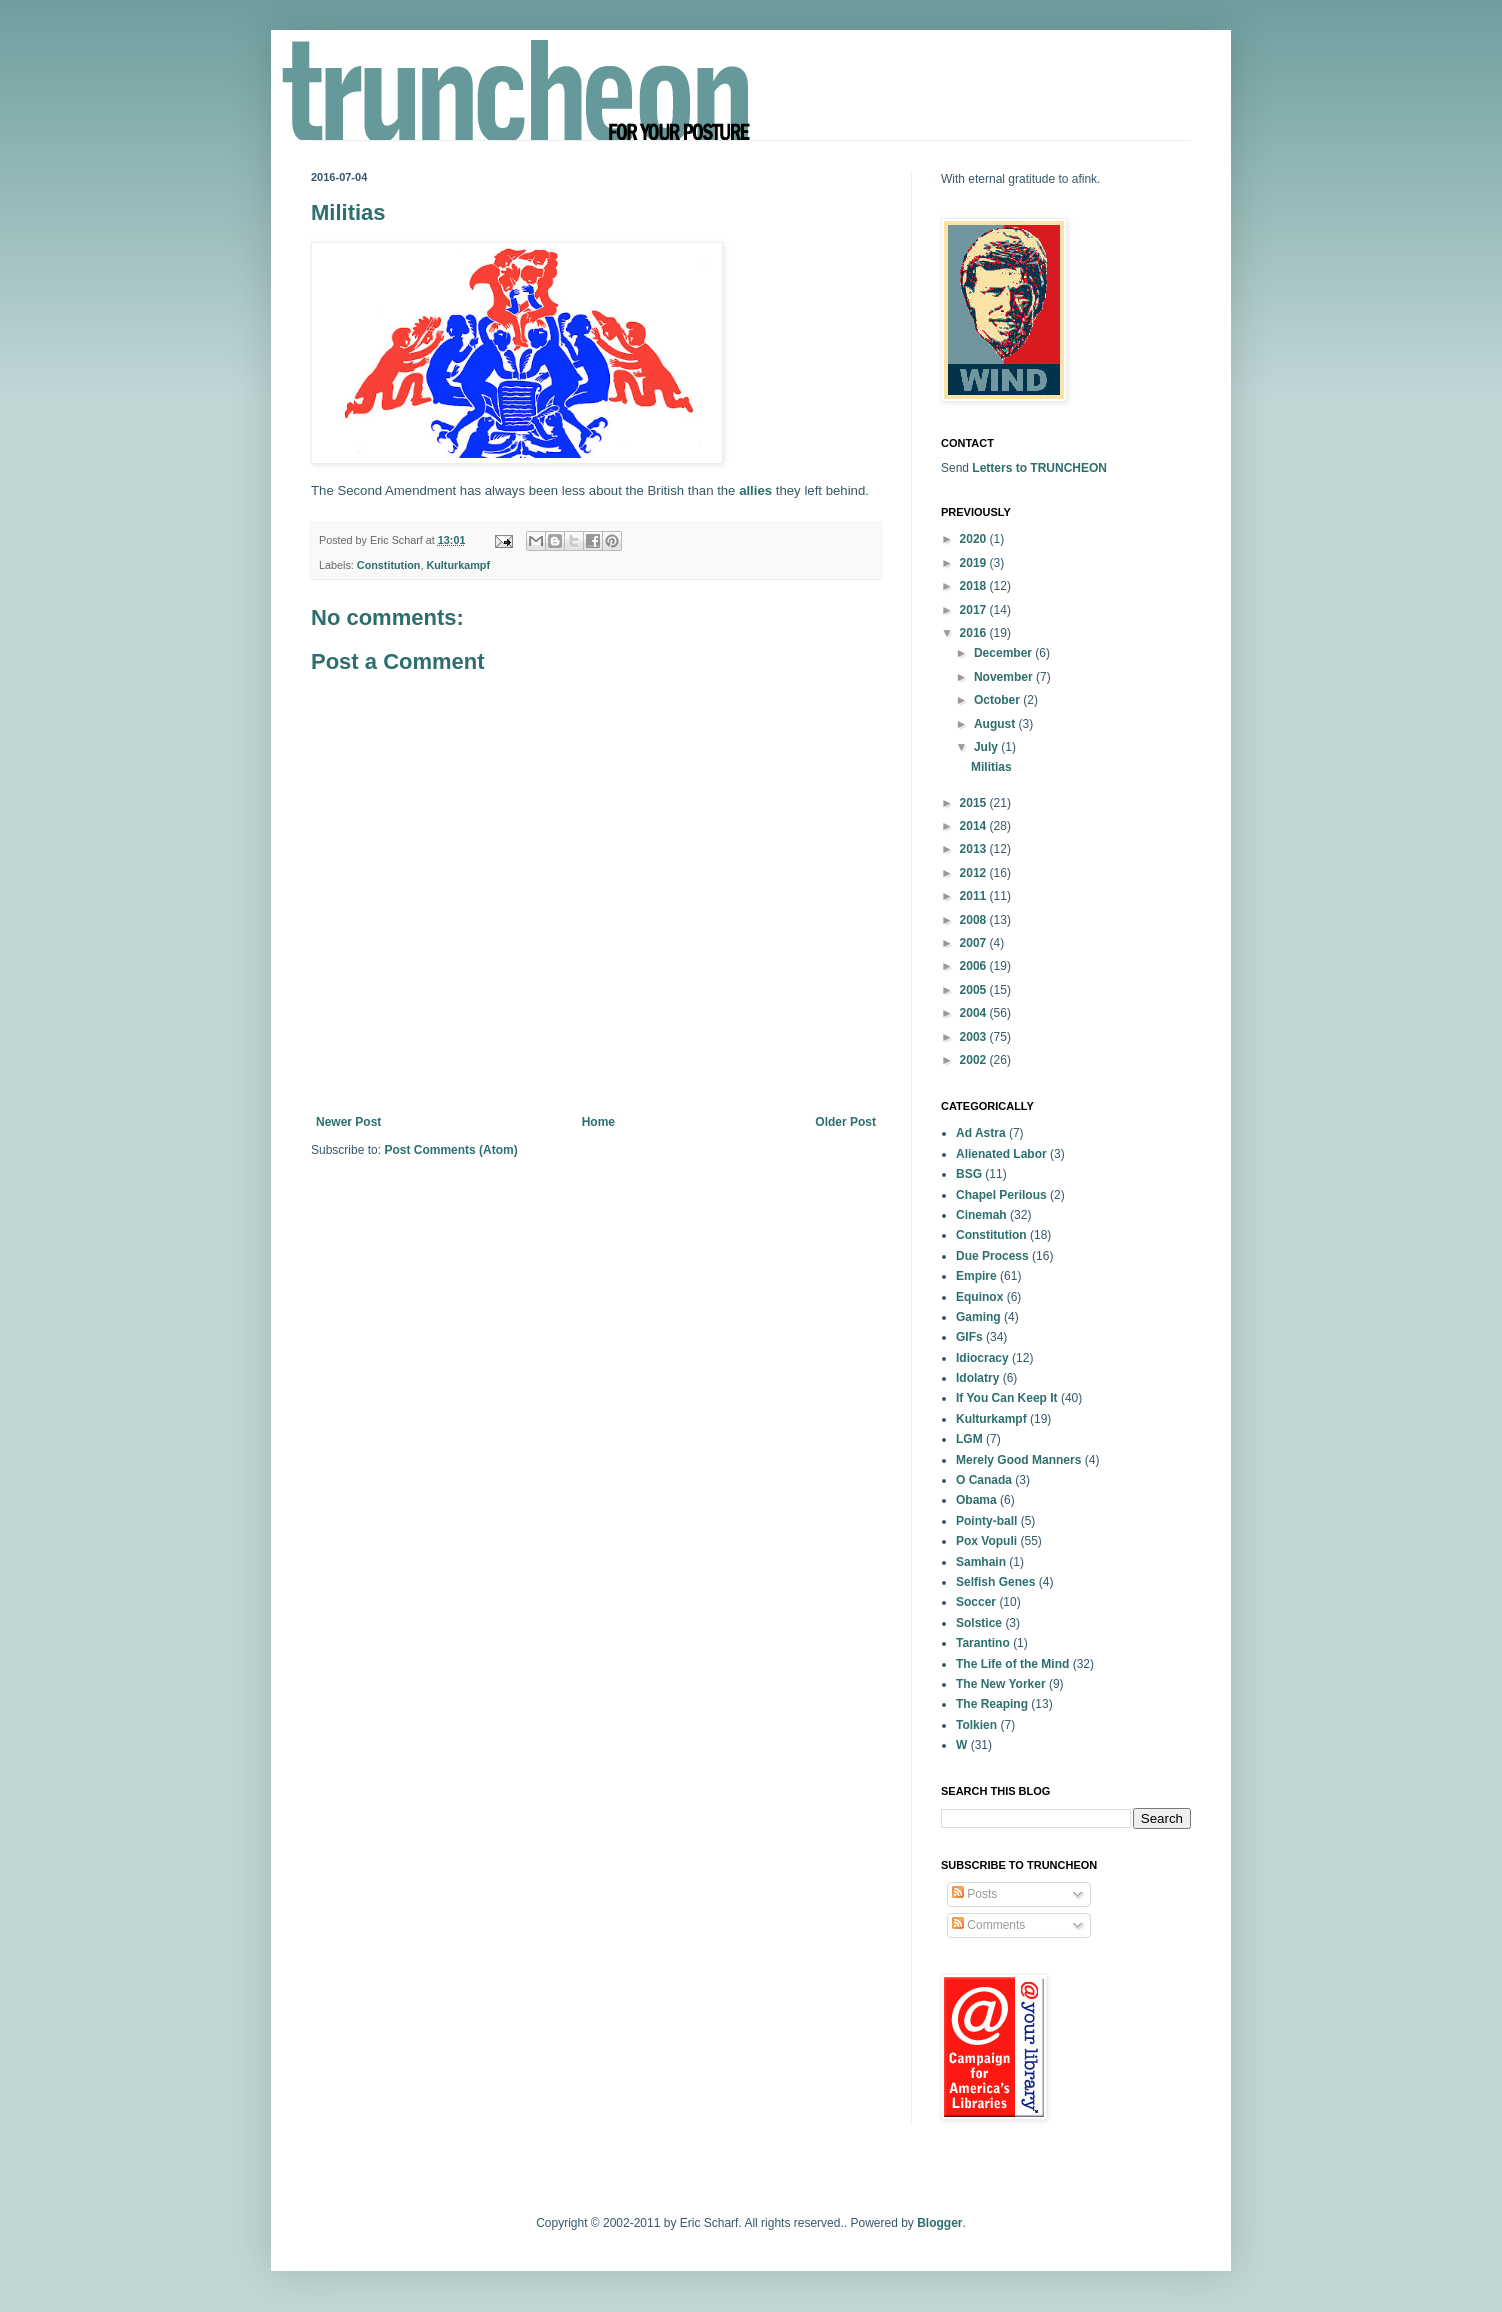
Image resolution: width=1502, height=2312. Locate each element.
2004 (975, 1013)
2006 (975, 966)
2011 (975, 896)
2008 (975, 920)
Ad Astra (981, 1133)
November (1005, 677)
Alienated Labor (1001, 1154)
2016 (975, 633)
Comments (988, 1925)
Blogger (939, 2223)
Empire (976, 1276)
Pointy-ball (986, 1521)
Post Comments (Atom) (450, 1150)
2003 (975, 1037)
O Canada (984, 1480)
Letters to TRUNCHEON (1039, 468)
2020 (975, 539)
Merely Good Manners (1018, 1460)
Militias (991, 767)
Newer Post (348, 1122)
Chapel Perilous (1001, 1195)
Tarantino (983, 1643)
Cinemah (981, 1215)
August (996, 724)
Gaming (978, 1317)
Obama (976, 1500)
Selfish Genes (995, 1582)
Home (598, 1122)
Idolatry (977, 1378)
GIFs (969, 1337)
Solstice (979, 1623)
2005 (975, 990)
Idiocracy (982, 1358)
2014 (975, 826)
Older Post (845, 1122)
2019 (975, 563)
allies (755, 490)
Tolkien (976, 1725)
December (1004, 653)
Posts (974, 1894)
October (998, 700)
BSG (969, 1174)
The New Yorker (1001, 1684)
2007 (975, 943)
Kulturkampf (458, 565)
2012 (975, 873)
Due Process (992, 1256)
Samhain (981, 1562)
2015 (975, 803)
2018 (975, 586)
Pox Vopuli (986, 1541)
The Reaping (992, 1704)
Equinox (979, 1297)
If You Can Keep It (1007, 1398)
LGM (969, 1439)
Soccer (976, 1602)
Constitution (389, 565)
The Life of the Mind (1012, 1664)
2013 (975, 849)
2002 (975, 1060)
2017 (975, 610)
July (987, 747)
